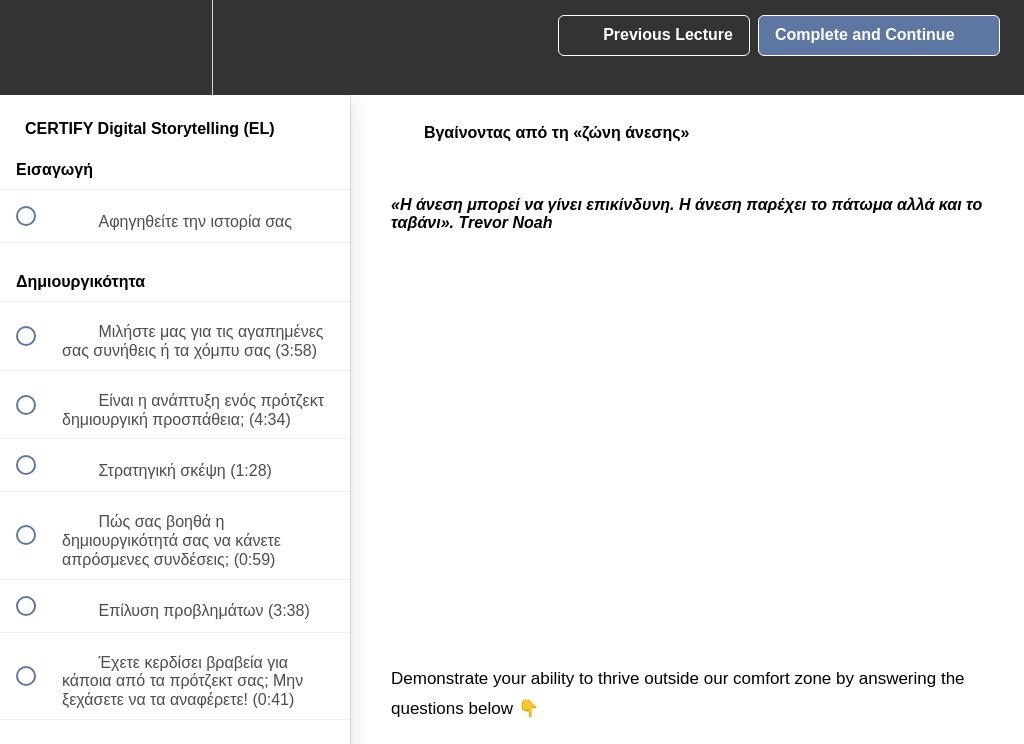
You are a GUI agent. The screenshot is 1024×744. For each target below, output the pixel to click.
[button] (37, 47)
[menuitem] (175, 47)
